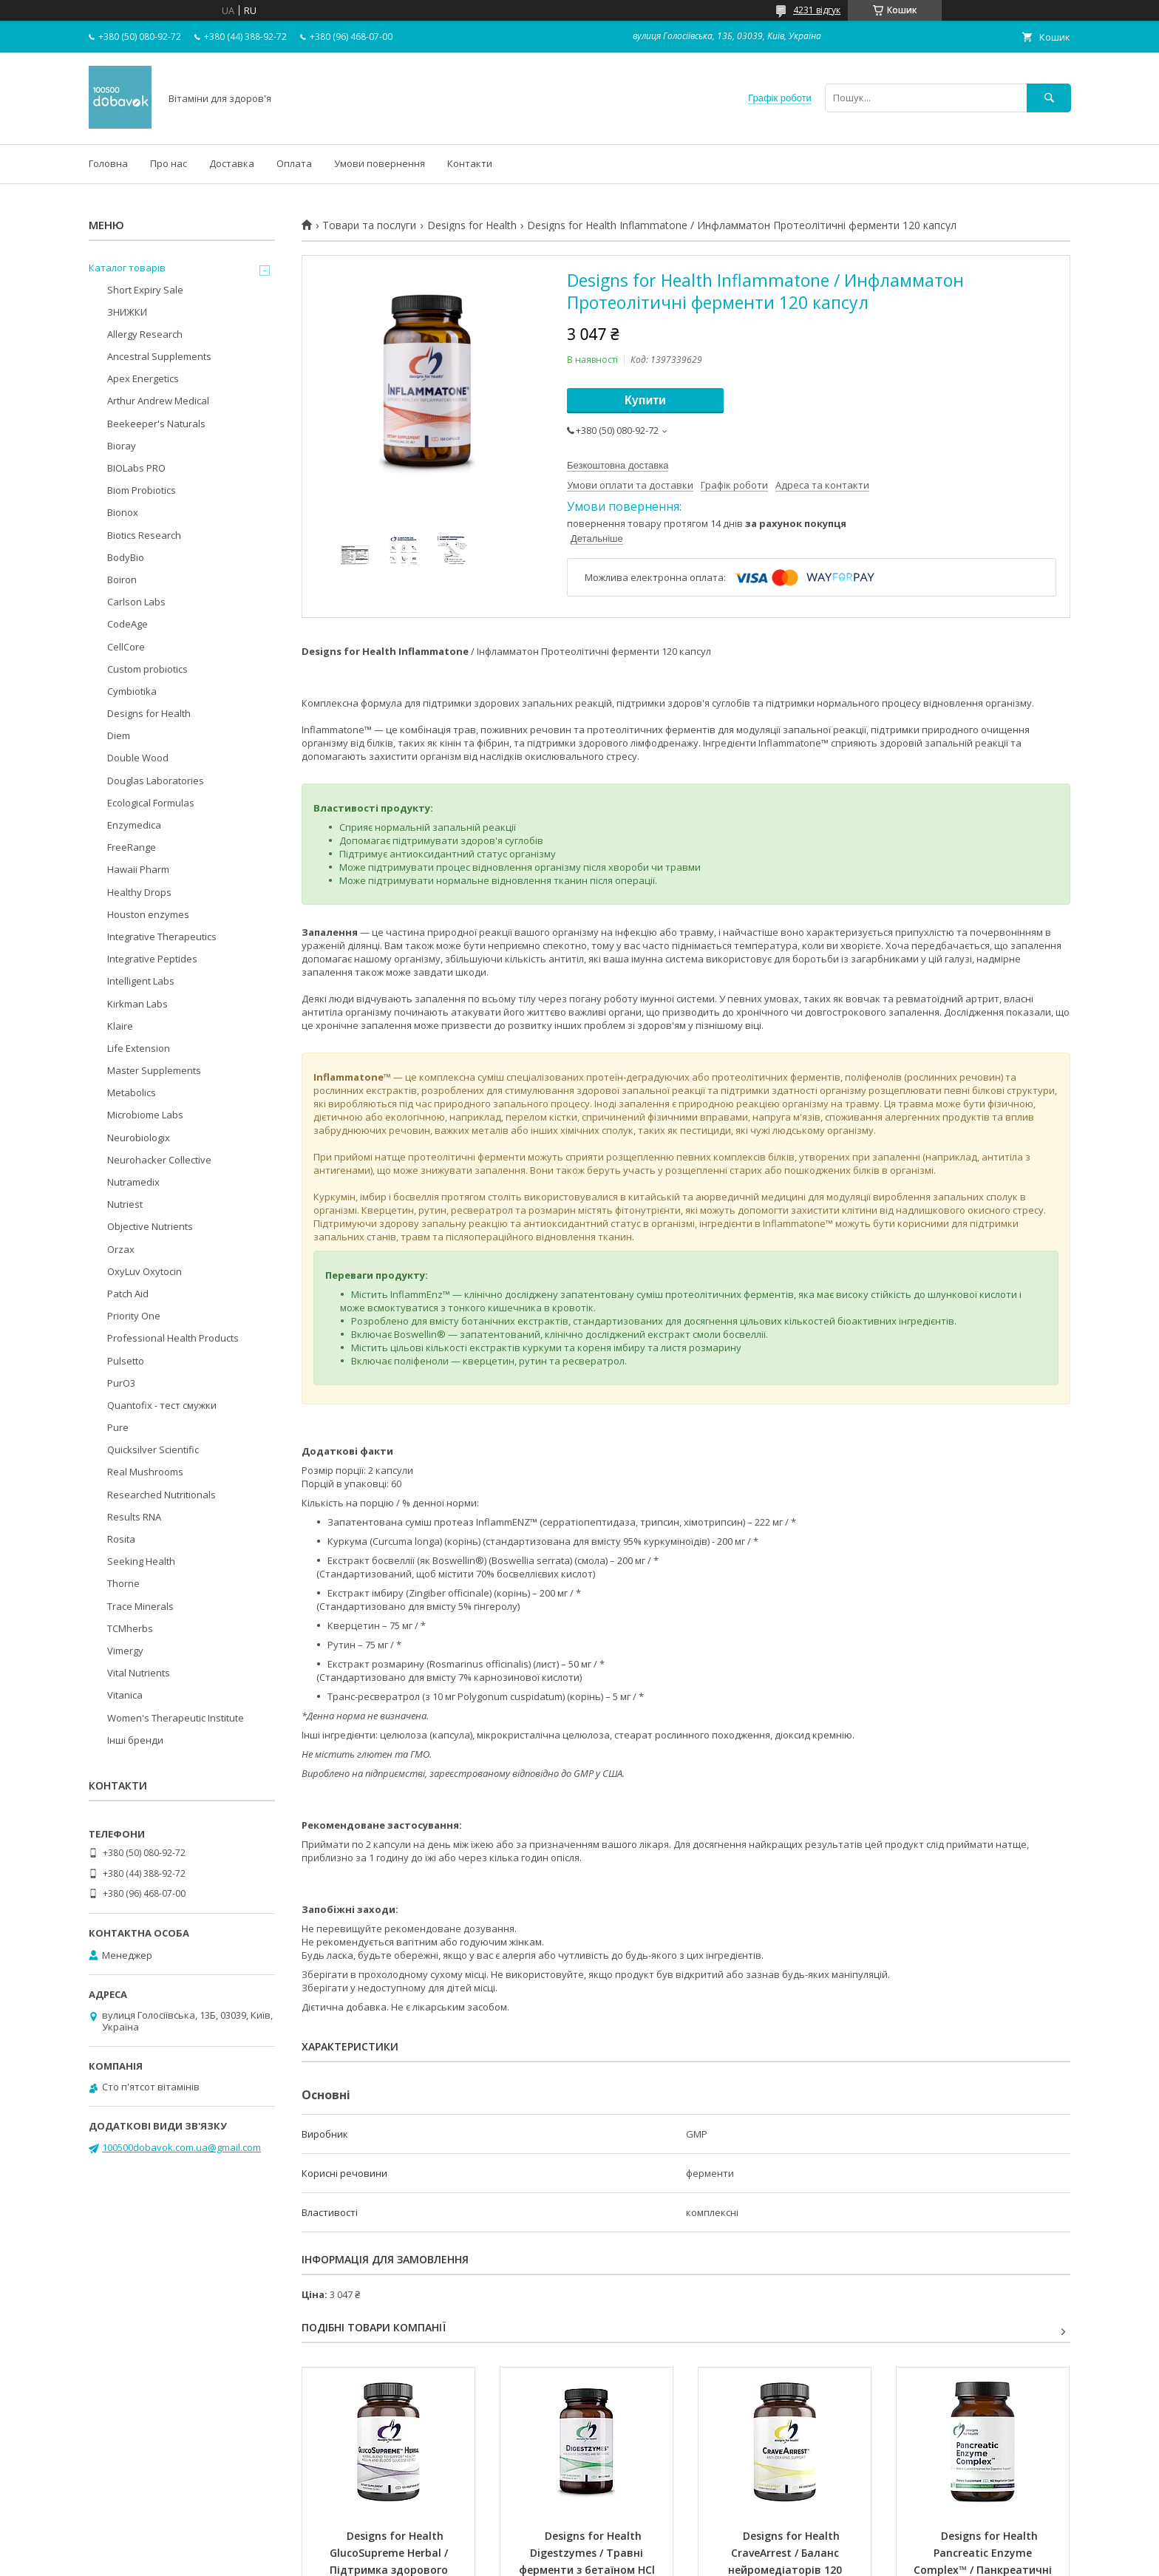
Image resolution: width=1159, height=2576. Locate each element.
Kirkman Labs (137, 1003)
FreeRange (131, 847)
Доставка (231, 163)
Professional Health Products (173, 1338)
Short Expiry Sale (145, 289)
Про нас (168, 163)
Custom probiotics (147, 669)
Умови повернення (379, 163)
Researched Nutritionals (161, 1494)
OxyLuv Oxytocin (144, 1271)
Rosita (121, 1539)
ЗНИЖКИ (127, 312)
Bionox (122, 512)
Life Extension (138, 1048)
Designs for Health (472, 225)
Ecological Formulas (150, 802)
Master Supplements (154, 1070)
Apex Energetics (143, 378)
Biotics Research (144, 535)
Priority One (133, 1315)
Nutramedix (133, 1182)
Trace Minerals (140, 1606)
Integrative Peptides (152, 958)
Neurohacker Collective (159, 1159)
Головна (108, 163)
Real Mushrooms (145, 1471)
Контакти (469, 163)
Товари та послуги (369, 225)
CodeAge (127, 624)
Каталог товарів (127, 267)
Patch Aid (128, 1293)
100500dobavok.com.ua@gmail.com (181, 2147)
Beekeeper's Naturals (156, 423)
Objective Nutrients (150, 1226)
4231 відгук (816, 10)
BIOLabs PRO (136, 468)
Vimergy (125, 1650)
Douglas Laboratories (155, 780)
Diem (118, 735)
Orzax (121, 1249)
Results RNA (134, 1516)
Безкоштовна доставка (617, 465)
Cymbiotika (132, 691)
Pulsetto (125, 1360)
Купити (645, 400)
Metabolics (131, 1092)
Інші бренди (135, 1740)
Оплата (294, 163)
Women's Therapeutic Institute (175, 1717)
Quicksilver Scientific (153, 1449)
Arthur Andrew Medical (158, 400)
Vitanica (125, 1695)
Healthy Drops (139, 892)
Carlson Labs (136, 601)
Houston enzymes (148, 914)
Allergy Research (145, 334)
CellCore (126, 646)
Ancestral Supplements (159, 356)
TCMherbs (130, 1628)
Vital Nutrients (138, 1672)
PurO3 (121, 1383)
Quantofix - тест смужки (162, 1405)
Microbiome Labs (145, 1114)
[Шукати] (1049, 98)
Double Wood (138, 757)
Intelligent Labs (140, 981)
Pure (118, 1427)
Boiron (122, 579)
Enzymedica (134, 825)
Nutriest (125, 1204)
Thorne (123, 1583)
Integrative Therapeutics (162, 936)
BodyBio (125, 557)
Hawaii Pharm (138, 869)
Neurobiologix (138, 1137)
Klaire (120, 1026)
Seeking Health (141, 1561)
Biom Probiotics (141, 490)
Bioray (121, 445)
